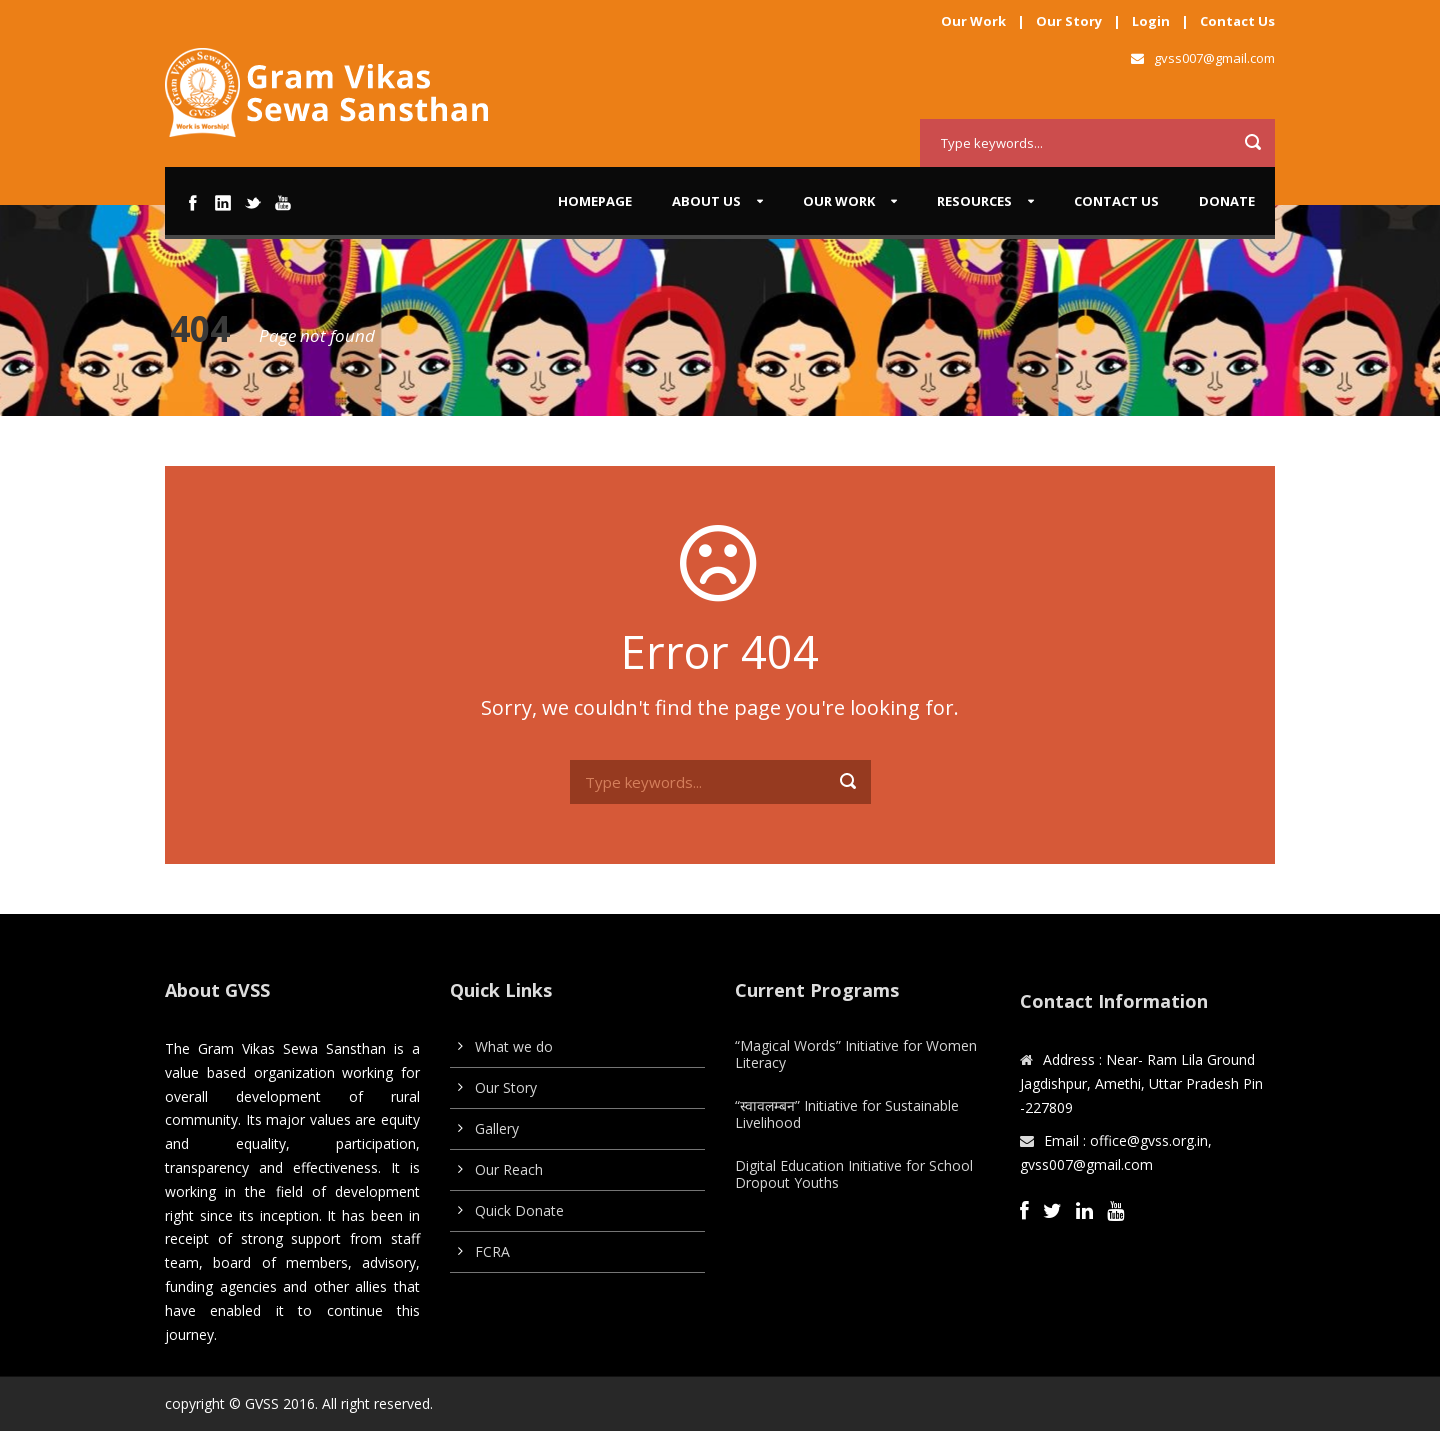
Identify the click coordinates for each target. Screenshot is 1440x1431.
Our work (839, 201)
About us (706, 201)
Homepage (595, 201)
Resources (974, 201)
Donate (1227, 201)
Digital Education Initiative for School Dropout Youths (854, 1174)
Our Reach (509, 1169)
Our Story (1069, 21)
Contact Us (1237, 21)
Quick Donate (519, 1210)
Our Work (973, 21)
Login (1151, 21)
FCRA (492, 1251)
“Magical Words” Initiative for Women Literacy (856, 1054)
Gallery (497, 1128)
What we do (514, 1046)
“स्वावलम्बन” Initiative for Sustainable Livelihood (847, 1114)
